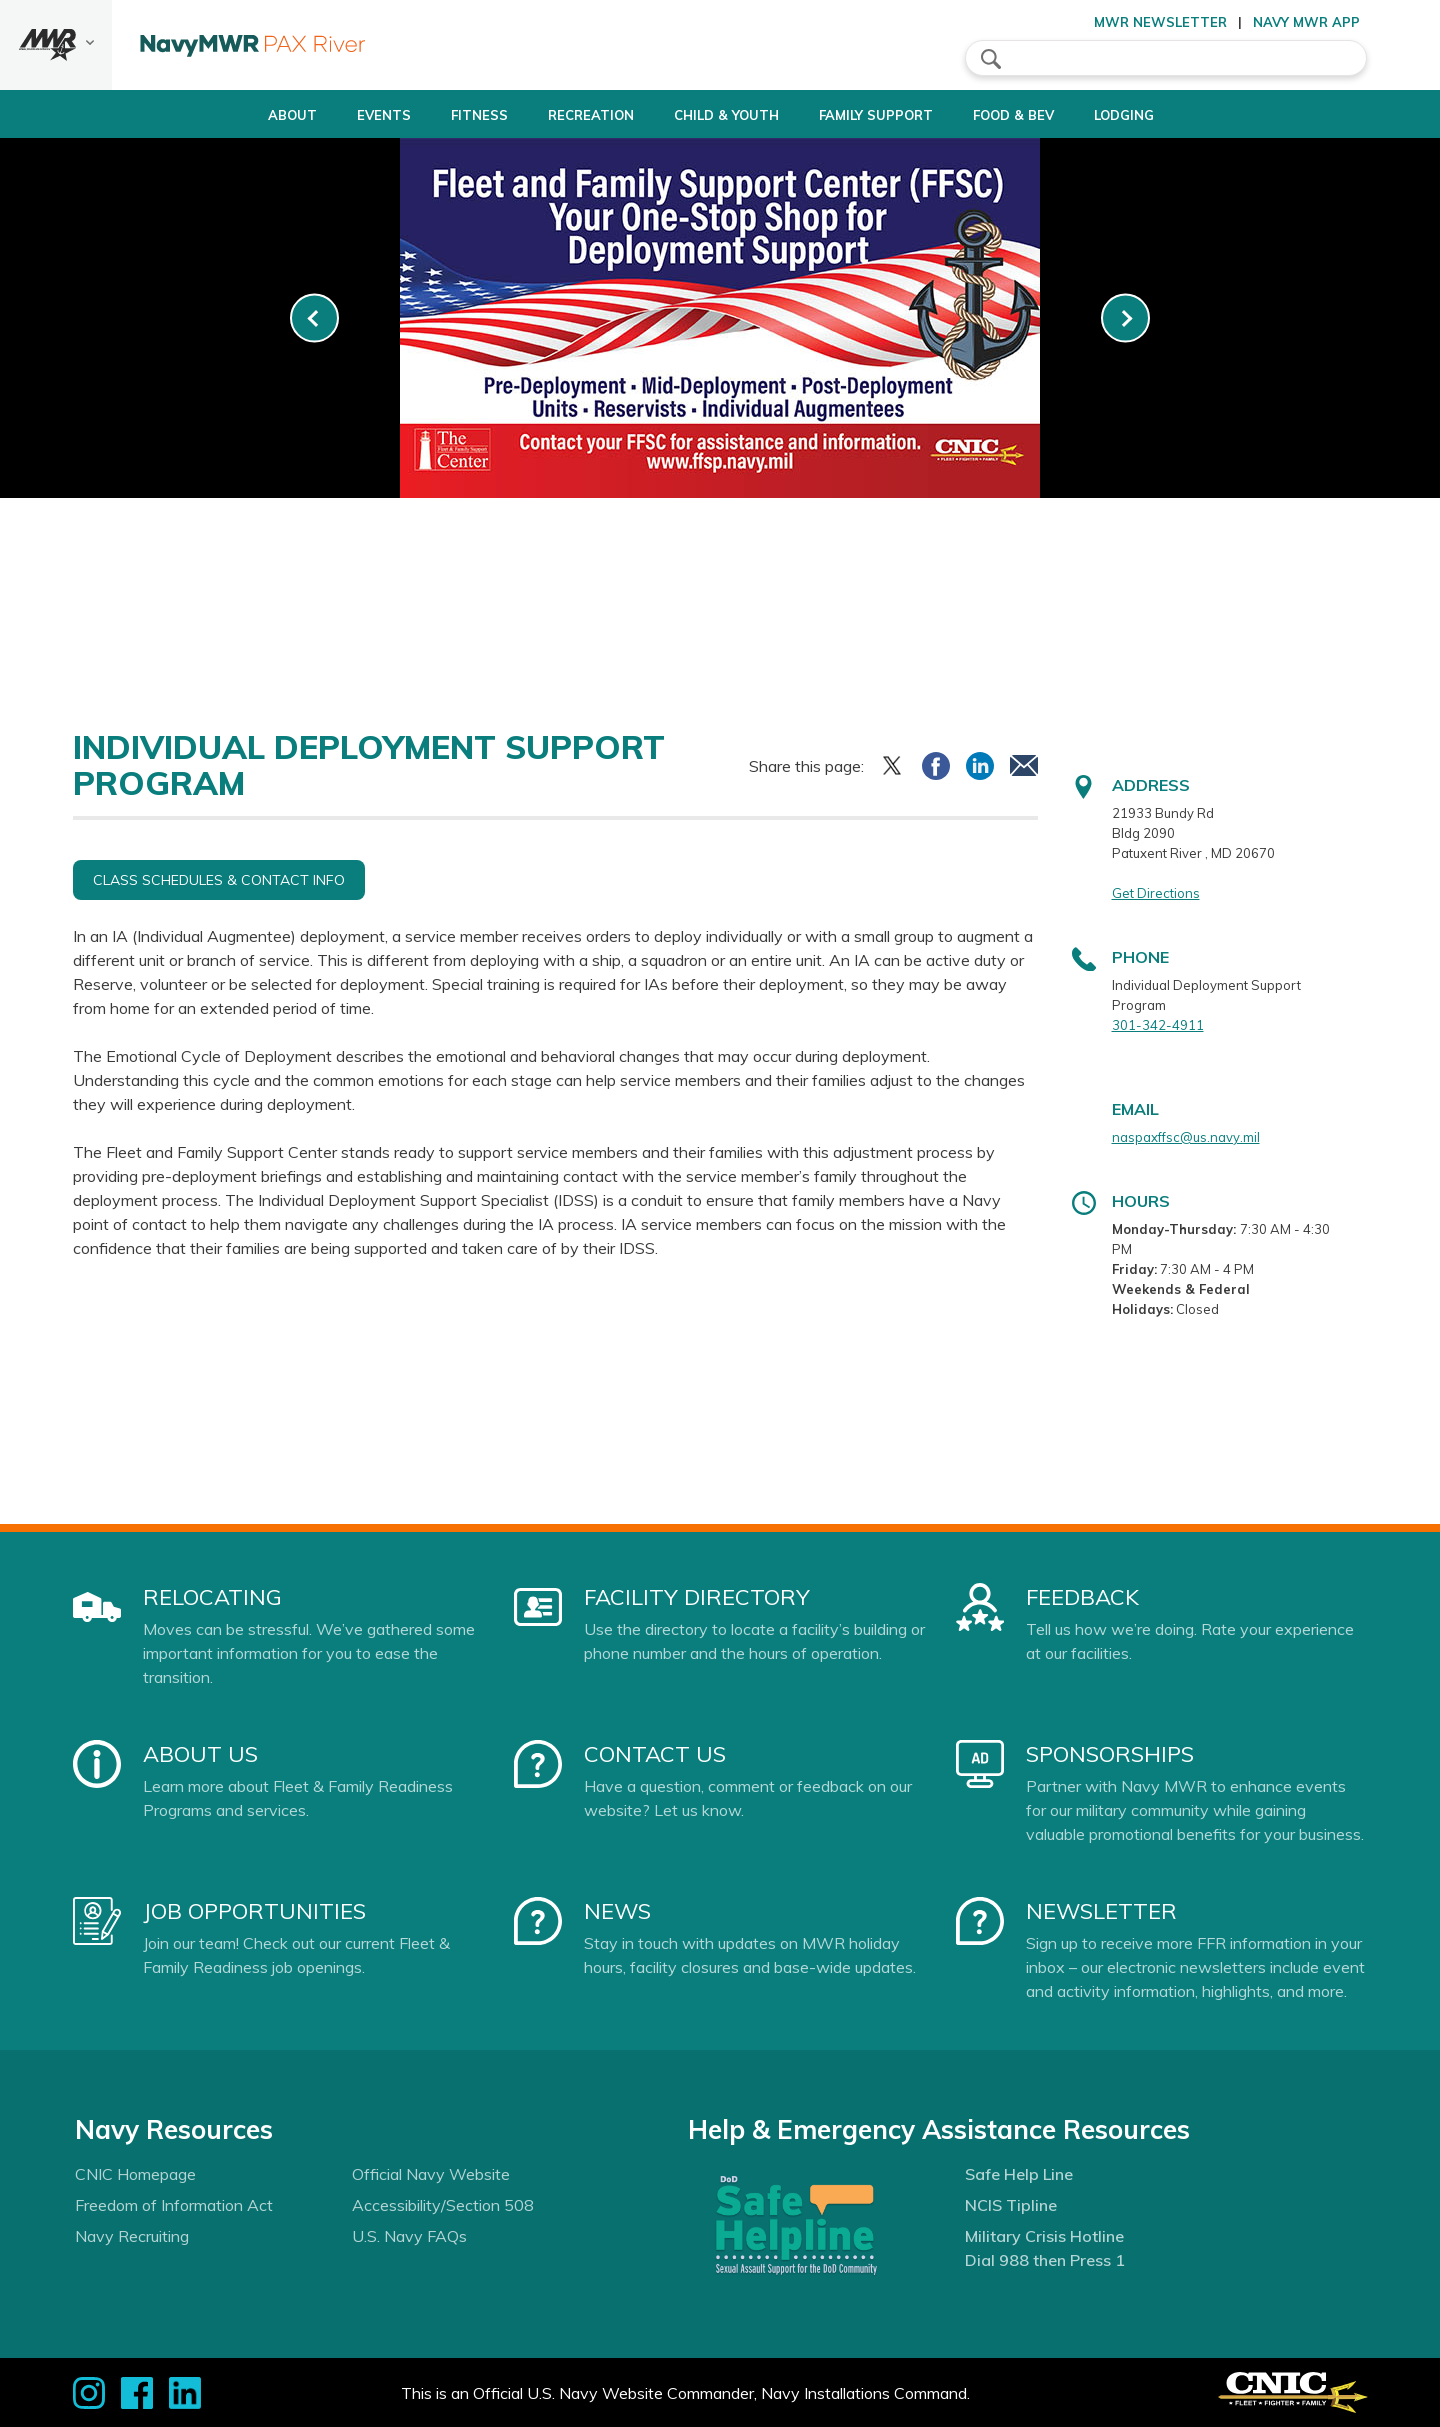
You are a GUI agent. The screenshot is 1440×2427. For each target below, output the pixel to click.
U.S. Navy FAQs (409, 2236)
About (233, 115)
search (991, 59)
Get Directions (1156, 893)
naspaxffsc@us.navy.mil (1186, 1137)
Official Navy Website (431, 2174)
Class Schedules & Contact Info (219, 880)
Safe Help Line (1019, 2174)
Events (342, 115)
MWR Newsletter (1160, 22)
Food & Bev (1039, 115)
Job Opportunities (254, 1911)
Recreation (566, 115)
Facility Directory (697, 1597)
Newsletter (1101, 1911)
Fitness (437, 115)
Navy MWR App (1306, 22)
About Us (200, 1754)
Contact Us (655, 1754)
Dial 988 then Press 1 (1045, 2260)
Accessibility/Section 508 (443, 2205)
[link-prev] (314, 318)
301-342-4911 (1158, 1025)
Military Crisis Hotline (1044, 2236)
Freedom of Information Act (174, 2205)
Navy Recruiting (132, 2236)
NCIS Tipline (1011, 2205)
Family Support (885, 115)
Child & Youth (718, 115)
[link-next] (1125, 318)
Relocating (212, 1597)
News (617, 1911)
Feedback (1082, 1597)
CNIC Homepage (135, 2174)
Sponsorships (1110, 1754)
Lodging (1167, 115)
